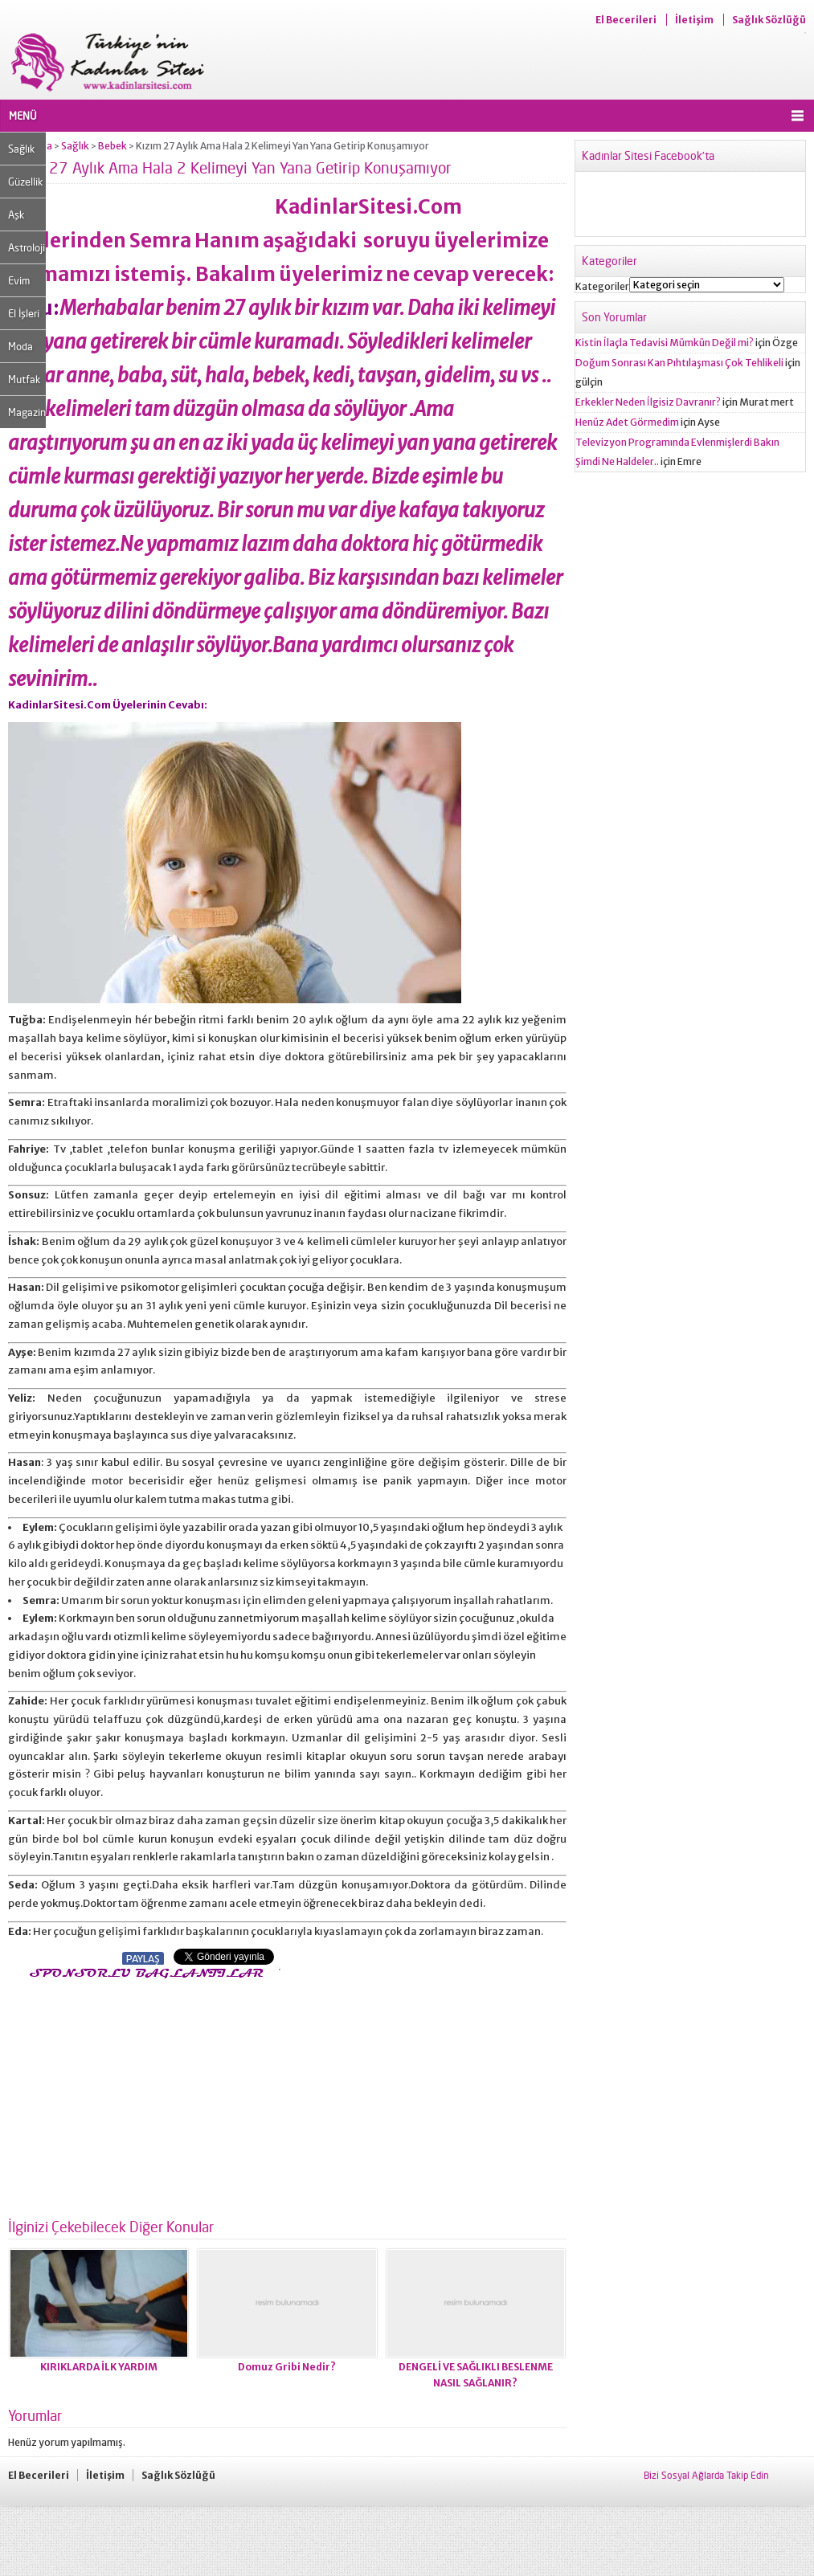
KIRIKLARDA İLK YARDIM (98, 2367)
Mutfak (24, 379)
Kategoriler (602, 286)
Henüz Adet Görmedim (627, 422)
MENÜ (23, 115)
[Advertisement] (143, 2094)
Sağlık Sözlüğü (769, 20)
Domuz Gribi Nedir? (287, 2367)
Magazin (27, 412)
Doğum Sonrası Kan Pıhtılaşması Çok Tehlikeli (679, 363)
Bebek (112, 146)
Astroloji (26, 247)
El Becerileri (626, 20)
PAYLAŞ (143, 1959)
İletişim (694, 20)
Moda (20, 346)
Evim (19, 280)
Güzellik (25, 181)
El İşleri (23, 313)
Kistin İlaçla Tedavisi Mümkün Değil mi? (664, 343)
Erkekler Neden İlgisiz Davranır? (648, 402)
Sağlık (21, 148)
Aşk (16, 214)
